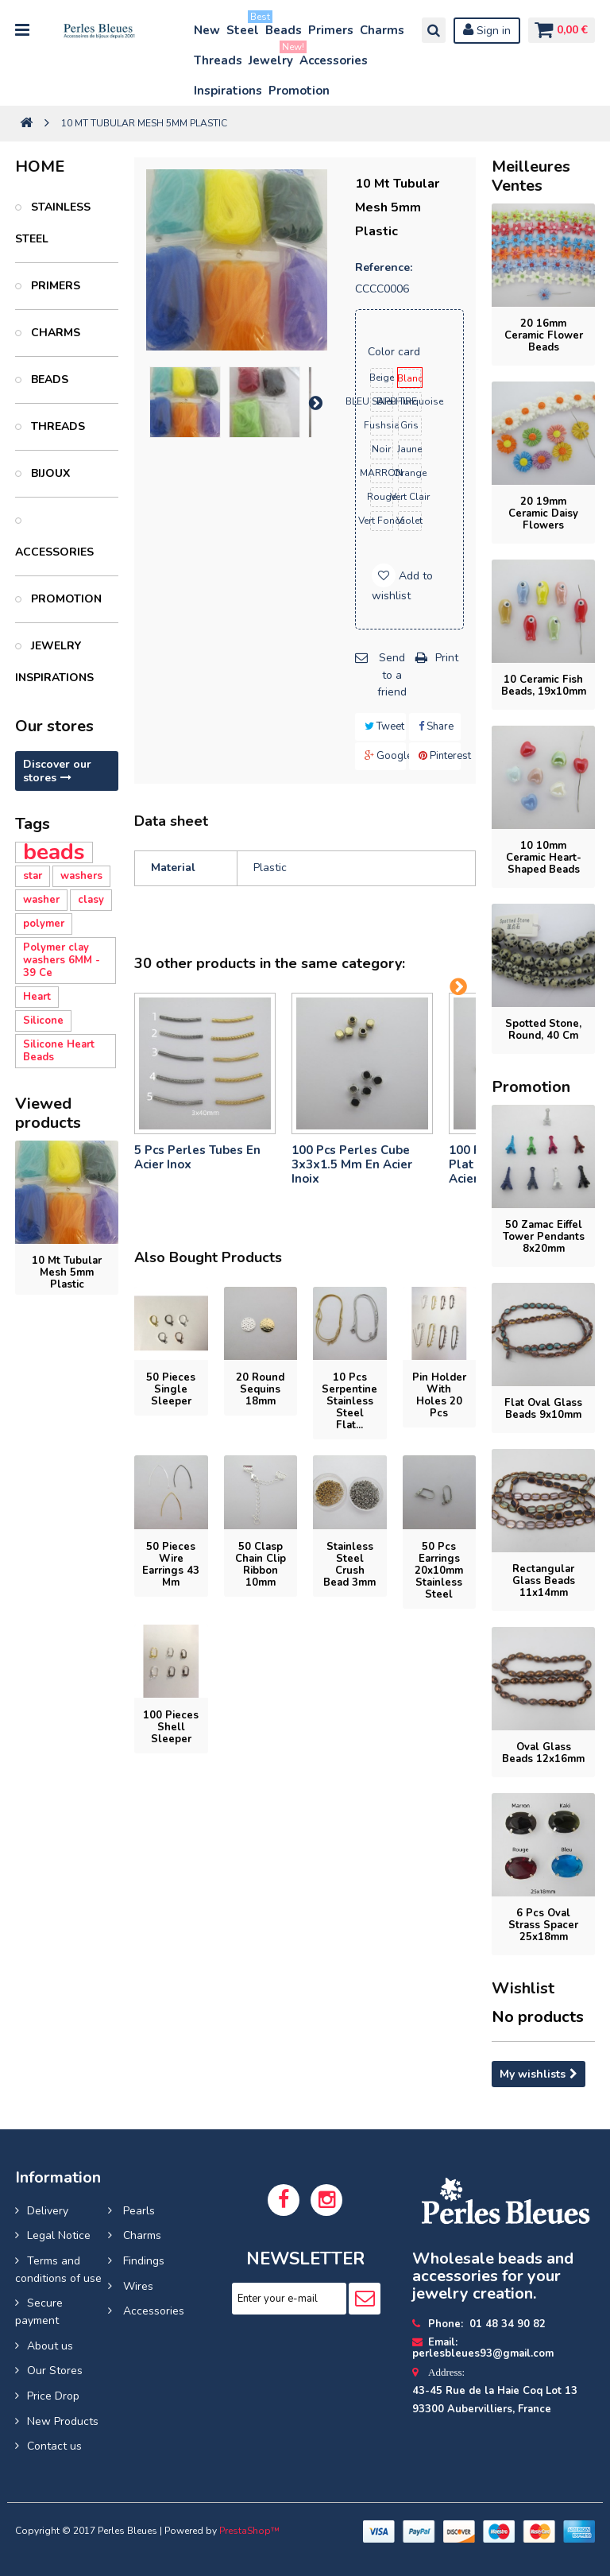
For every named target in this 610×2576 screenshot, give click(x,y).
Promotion (299, 91)
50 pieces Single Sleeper (170, 1389)
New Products (62, 2421)
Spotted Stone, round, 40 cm (543, 1030)
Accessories (333, 60)
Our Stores (55, 2370)
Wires (136, 2286)
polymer (43, 923)
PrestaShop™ (249, 2530)
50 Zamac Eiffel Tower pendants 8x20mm (544, 1237)
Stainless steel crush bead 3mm (349, 1565)
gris (409, 425)
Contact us (54, 2446)
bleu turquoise (410, 401)
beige (382, 377)
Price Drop (53, 2396)
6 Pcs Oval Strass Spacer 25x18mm (543, 1925)
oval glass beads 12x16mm (543, 1753)
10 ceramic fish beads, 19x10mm (543, 685)
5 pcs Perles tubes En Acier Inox (197, 1157)
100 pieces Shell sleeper (171, 1727)
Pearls (137, 2210)
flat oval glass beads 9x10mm (543, 1409)
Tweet (384, 726)
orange (410, 473)
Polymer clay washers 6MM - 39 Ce (61, 960)
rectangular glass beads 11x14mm (543, 1581)
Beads (283, 30)
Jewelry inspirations (54, 661)
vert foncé (382, 520)
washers (81, 876)
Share (436, 726)
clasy (91, 900)
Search (430, 30)
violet (410, 520)
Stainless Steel (53, 222)
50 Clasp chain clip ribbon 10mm (260, 1565)
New (207, 30)
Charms (382, 30)
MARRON (382, 473)
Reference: (383, 267)
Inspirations (228, 91)
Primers (330, 30)
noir (381, 449)
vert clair (410, 496)
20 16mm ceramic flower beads (543, 335)
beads (54, 852)
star (32, 876)
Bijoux (49, 473)
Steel (243, 26)
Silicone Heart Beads (59, 1050)
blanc (410, 378)
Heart (37, 997)
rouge (382, 496)
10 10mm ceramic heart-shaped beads (543, 858)
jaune (410, 449)
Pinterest (440, 756)
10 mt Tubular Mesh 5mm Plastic (67, 1272)
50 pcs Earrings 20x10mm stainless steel (439, 1571)
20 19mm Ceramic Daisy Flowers (543, 513)
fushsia (382, 425)
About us (50, 2345)
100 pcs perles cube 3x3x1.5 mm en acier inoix (351, 1164)
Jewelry (272, 56)
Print (446, 657)
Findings (142, 2260)
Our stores (54, 726)
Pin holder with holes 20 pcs (439, 1395)
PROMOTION (65, 598)
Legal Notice (59, 2235)
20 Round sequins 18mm (260, 1389)
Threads (218, 60)
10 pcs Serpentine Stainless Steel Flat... (349, 1401)
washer (41, 900)
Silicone (43, 1020)
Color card (395, 351)
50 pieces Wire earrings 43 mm (170, 1565)
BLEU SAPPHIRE (382, 401)
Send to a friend (392, 674)
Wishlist (523, 1988)
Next (315, 402)
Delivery (47, 2210)
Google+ (386, 756)
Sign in (483, 30)
